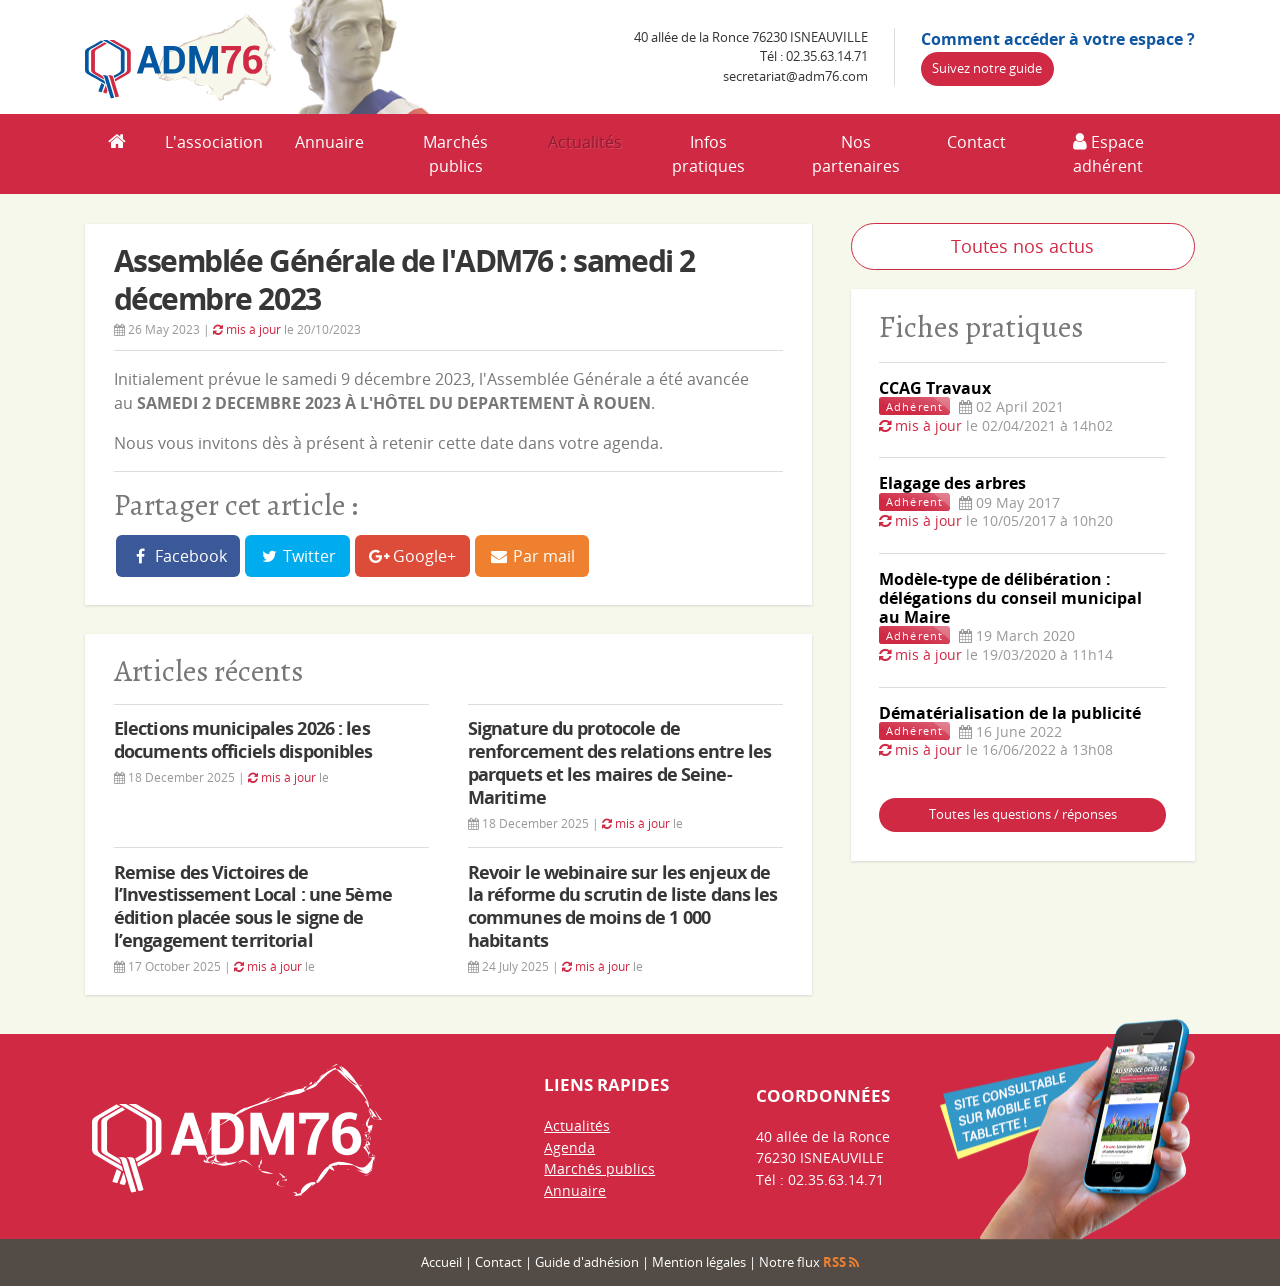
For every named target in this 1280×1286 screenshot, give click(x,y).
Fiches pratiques (981, 326)
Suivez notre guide (987, 68)
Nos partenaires (856, 154)
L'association (214, 142)
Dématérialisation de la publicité (1010, 713)
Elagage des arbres (952, 483)
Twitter (298, 556)
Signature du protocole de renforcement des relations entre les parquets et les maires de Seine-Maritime (619, 762)
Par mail (532, 556)
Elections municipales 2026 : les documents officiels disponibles (243, 739)
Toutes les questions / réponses (1023, 814)
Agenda (569, 1147)
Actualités (585, 142)
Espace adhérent (1108, 154)
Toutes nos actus (1022, 246)
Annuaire (329, 142)
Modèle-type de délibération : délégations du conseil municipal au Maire (1010, 598)
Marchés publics (455, 154)
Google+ (413, 556)
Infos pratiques (708, 154)
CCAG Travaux (935, 388)
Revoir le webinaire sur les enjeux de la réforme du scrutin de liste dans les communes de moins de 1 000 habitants (623, 906)
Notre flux (809, 1262)
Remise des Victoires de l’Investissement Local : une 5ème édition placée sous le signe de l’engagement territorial (253, 906)
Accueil (441, 1262)
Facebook (178, 556)
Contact (976, 142)
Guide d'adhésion (587, 1262)
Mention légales (699, 1262)
